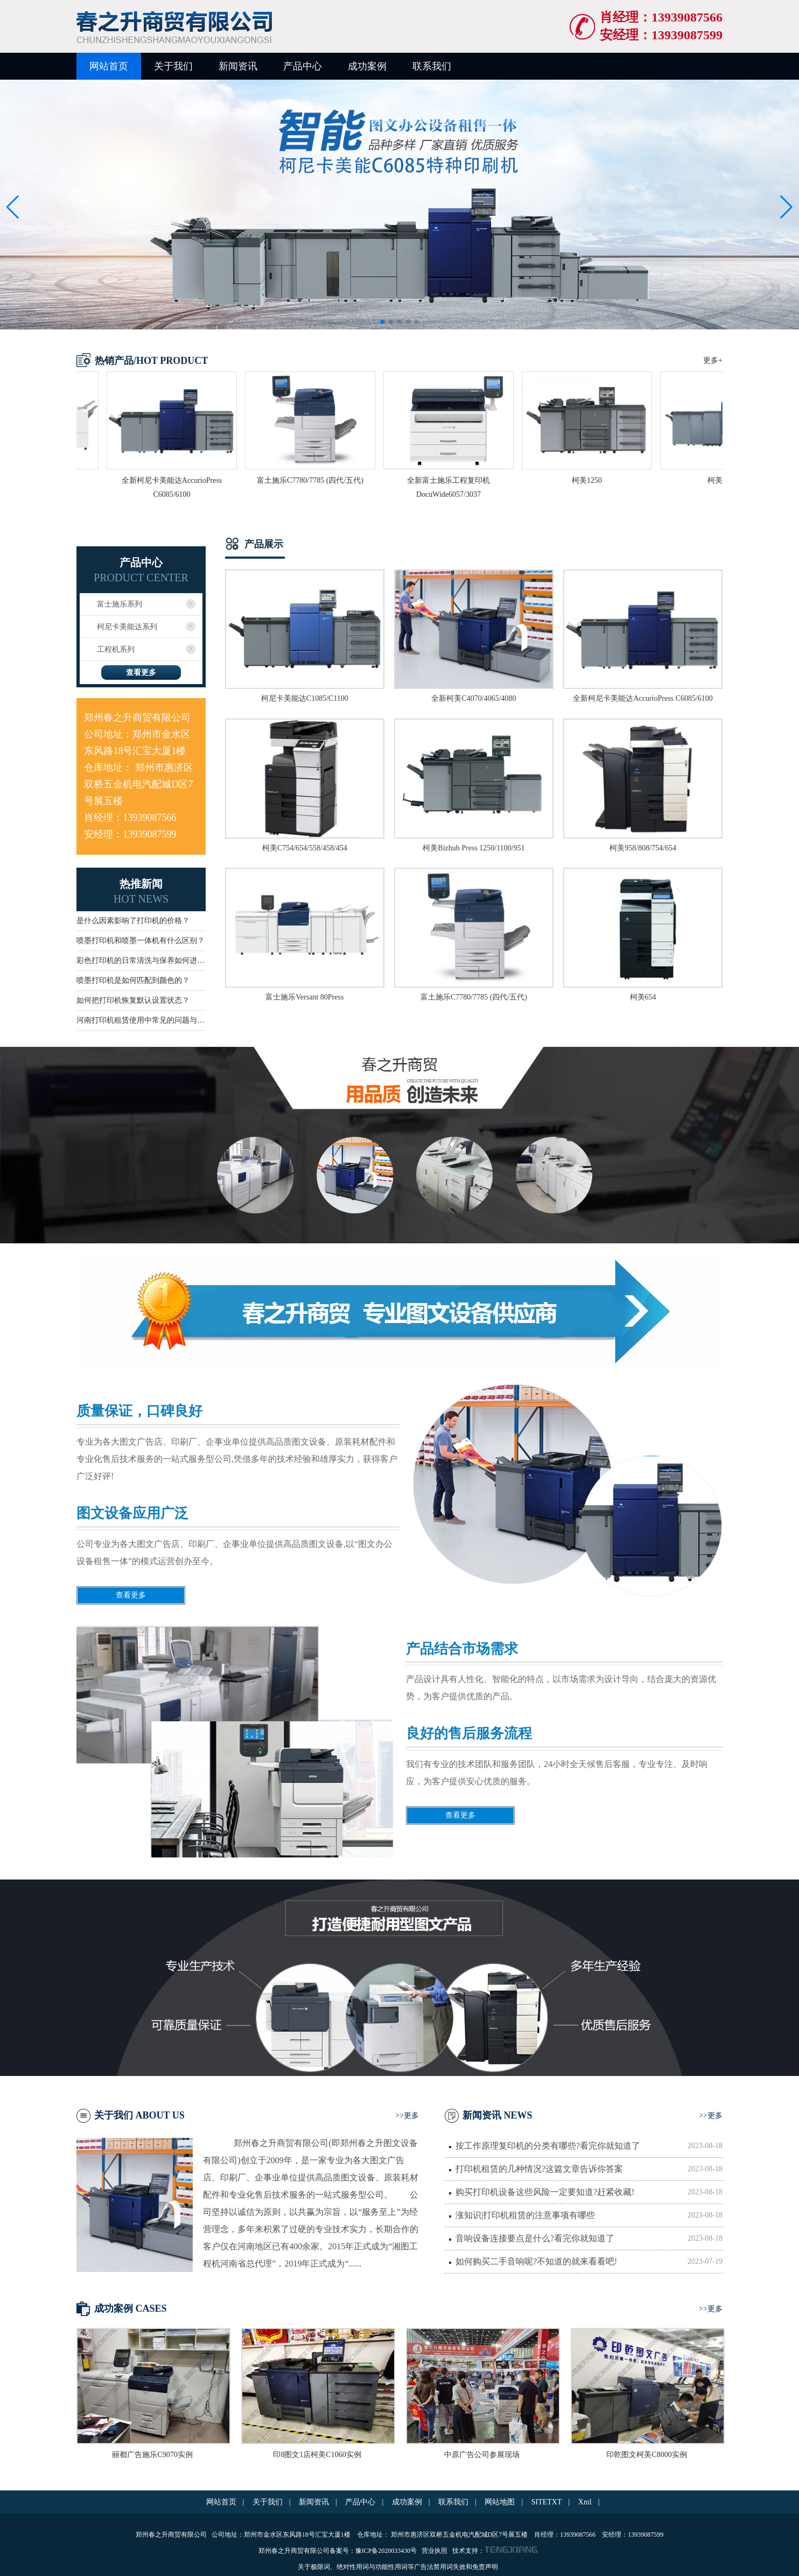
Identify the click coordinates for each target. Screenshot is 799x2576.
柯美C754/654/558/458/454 (304, 848)
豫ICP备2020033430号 (387, 2550)
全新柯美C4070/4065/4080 (473, 698)
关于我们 (173, 66)
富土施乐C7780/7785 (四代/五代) (473, 997)
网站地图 (500, 2502)
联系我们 (431, 66)
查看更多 (141, 672)
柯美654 (643, 997)
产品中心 (302, 66)
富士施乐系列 (119, 604)
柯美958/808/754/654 (642, 848)
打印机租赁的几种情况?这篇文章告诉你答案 (589, 2169)
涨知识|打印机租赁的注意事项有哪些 (589, 2215)
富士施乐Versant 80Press (304, 997)
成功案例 (367, 66)
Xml (585, 2502)
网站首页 (108, 66)
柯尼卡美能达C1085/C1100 (304, 698)
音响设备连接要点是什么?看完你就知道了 (589, 2238)
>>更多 (407, 2116)
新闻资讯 (238, 66)
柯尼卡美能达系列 (127, 627)
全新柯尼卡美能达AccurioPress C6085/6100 (642, 698)
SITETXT (546, 2502)
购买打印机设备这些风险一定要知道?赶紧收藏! (589, 2192)
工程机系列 (116, 649)
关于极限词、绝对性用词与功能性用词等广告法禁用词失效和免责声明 (398, 2567)
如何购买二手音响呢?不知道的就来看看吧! (589, 2261)
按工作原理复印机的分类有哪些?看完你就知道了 (589, 2146)
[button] (786, 207)
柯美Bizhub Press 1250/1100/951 (473, 848)
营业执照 (434, 2550)
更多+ (713, 360)
